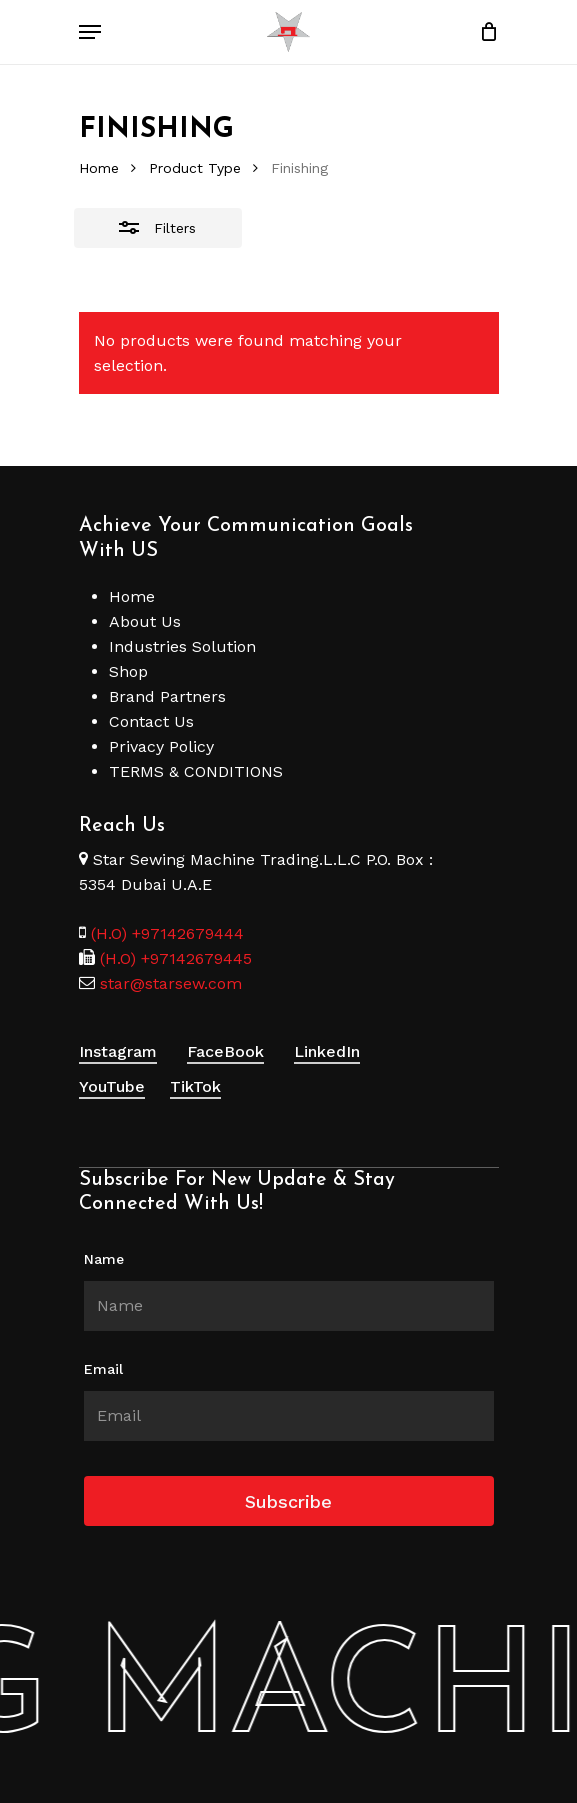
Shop (128, 671)
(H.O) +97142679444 (167, 933)
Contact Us (151, 721)
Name (104, 1259)
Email (103, 1369)
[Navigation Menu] (90, 32)
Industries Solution (182, 646)
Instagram (118, 1051)
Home (99, 168)
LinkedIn (327, 1051)
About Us (145, 621)
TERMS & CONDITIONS (196, 771)
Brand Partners (167, 696)
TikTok (195, 1086)
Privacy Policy (161, 746)
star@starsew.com (168, 983)
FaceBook (225, 1051)
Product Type (195, 168)
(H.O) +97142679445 (173, 958)
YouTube (112, 1086)
